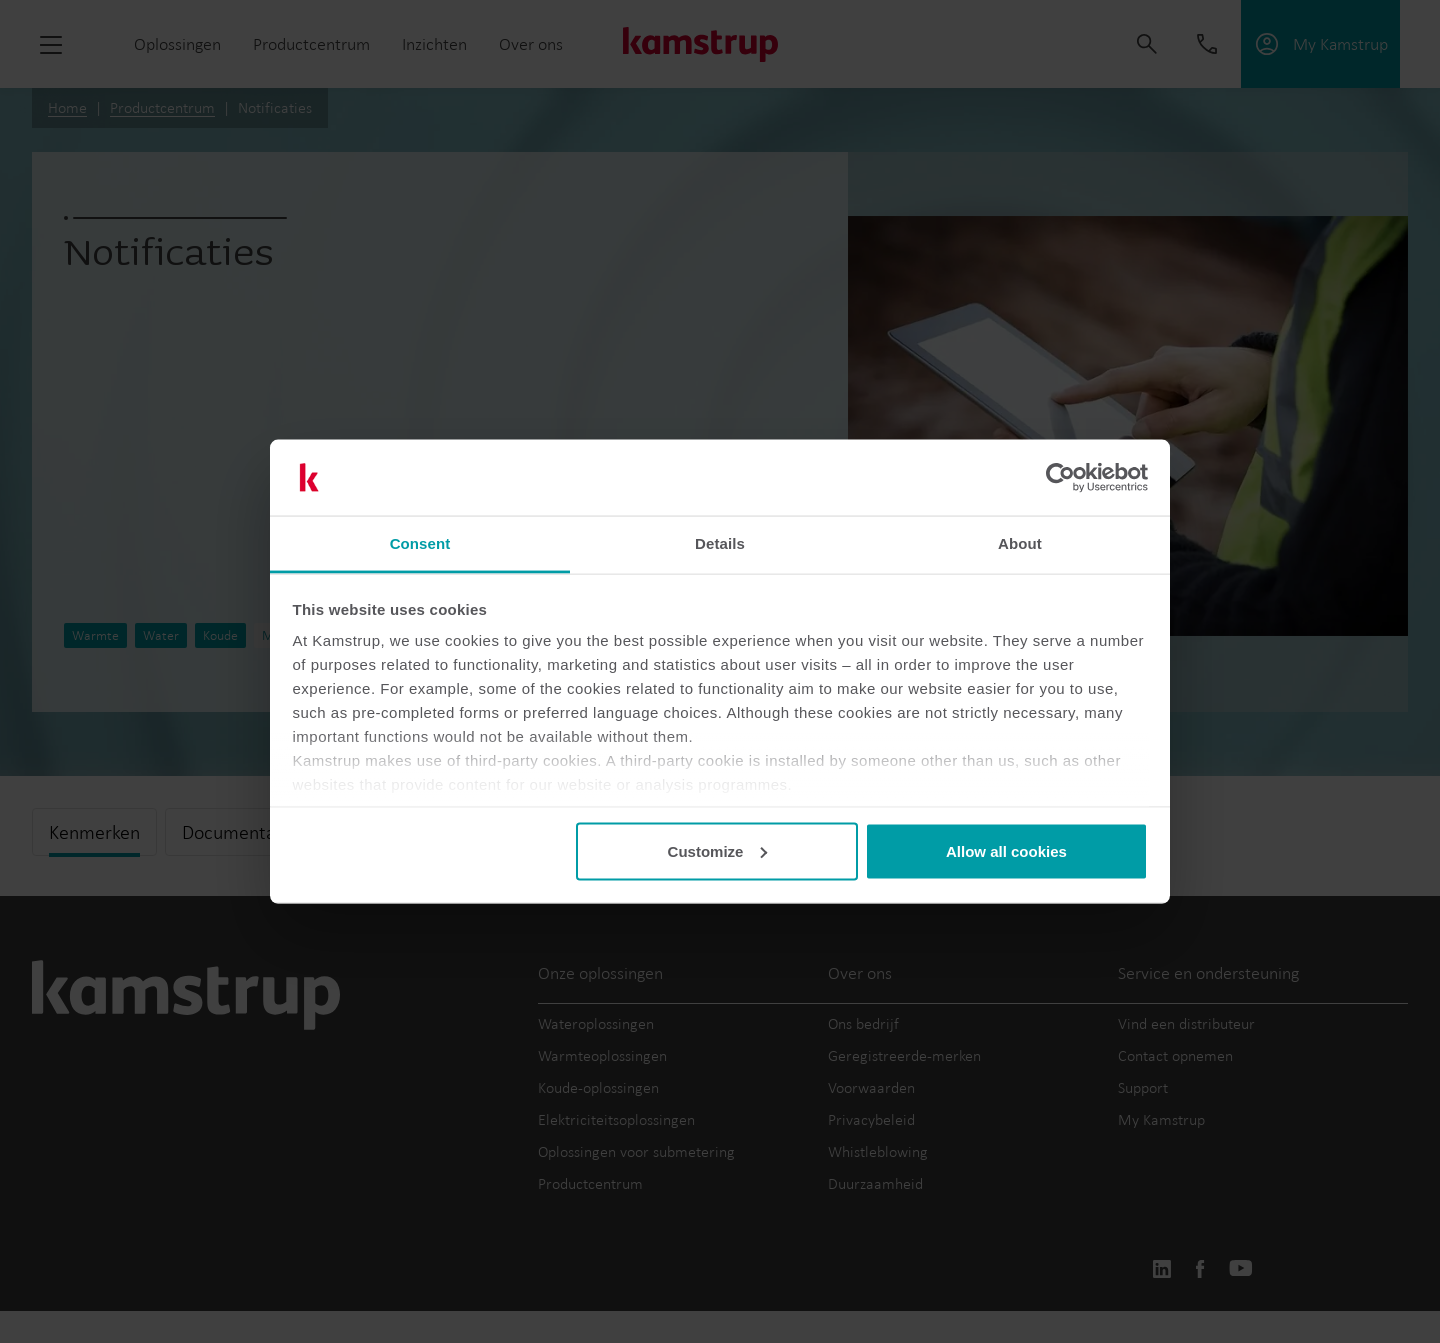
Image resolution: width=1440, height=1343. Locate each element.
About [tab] (1020, 543)
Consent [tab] (420, 543)
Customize (718, 850)
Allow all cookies (1006, 850)
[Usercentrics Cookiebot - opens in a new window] (1060, 478)
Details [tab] (720, 543)
